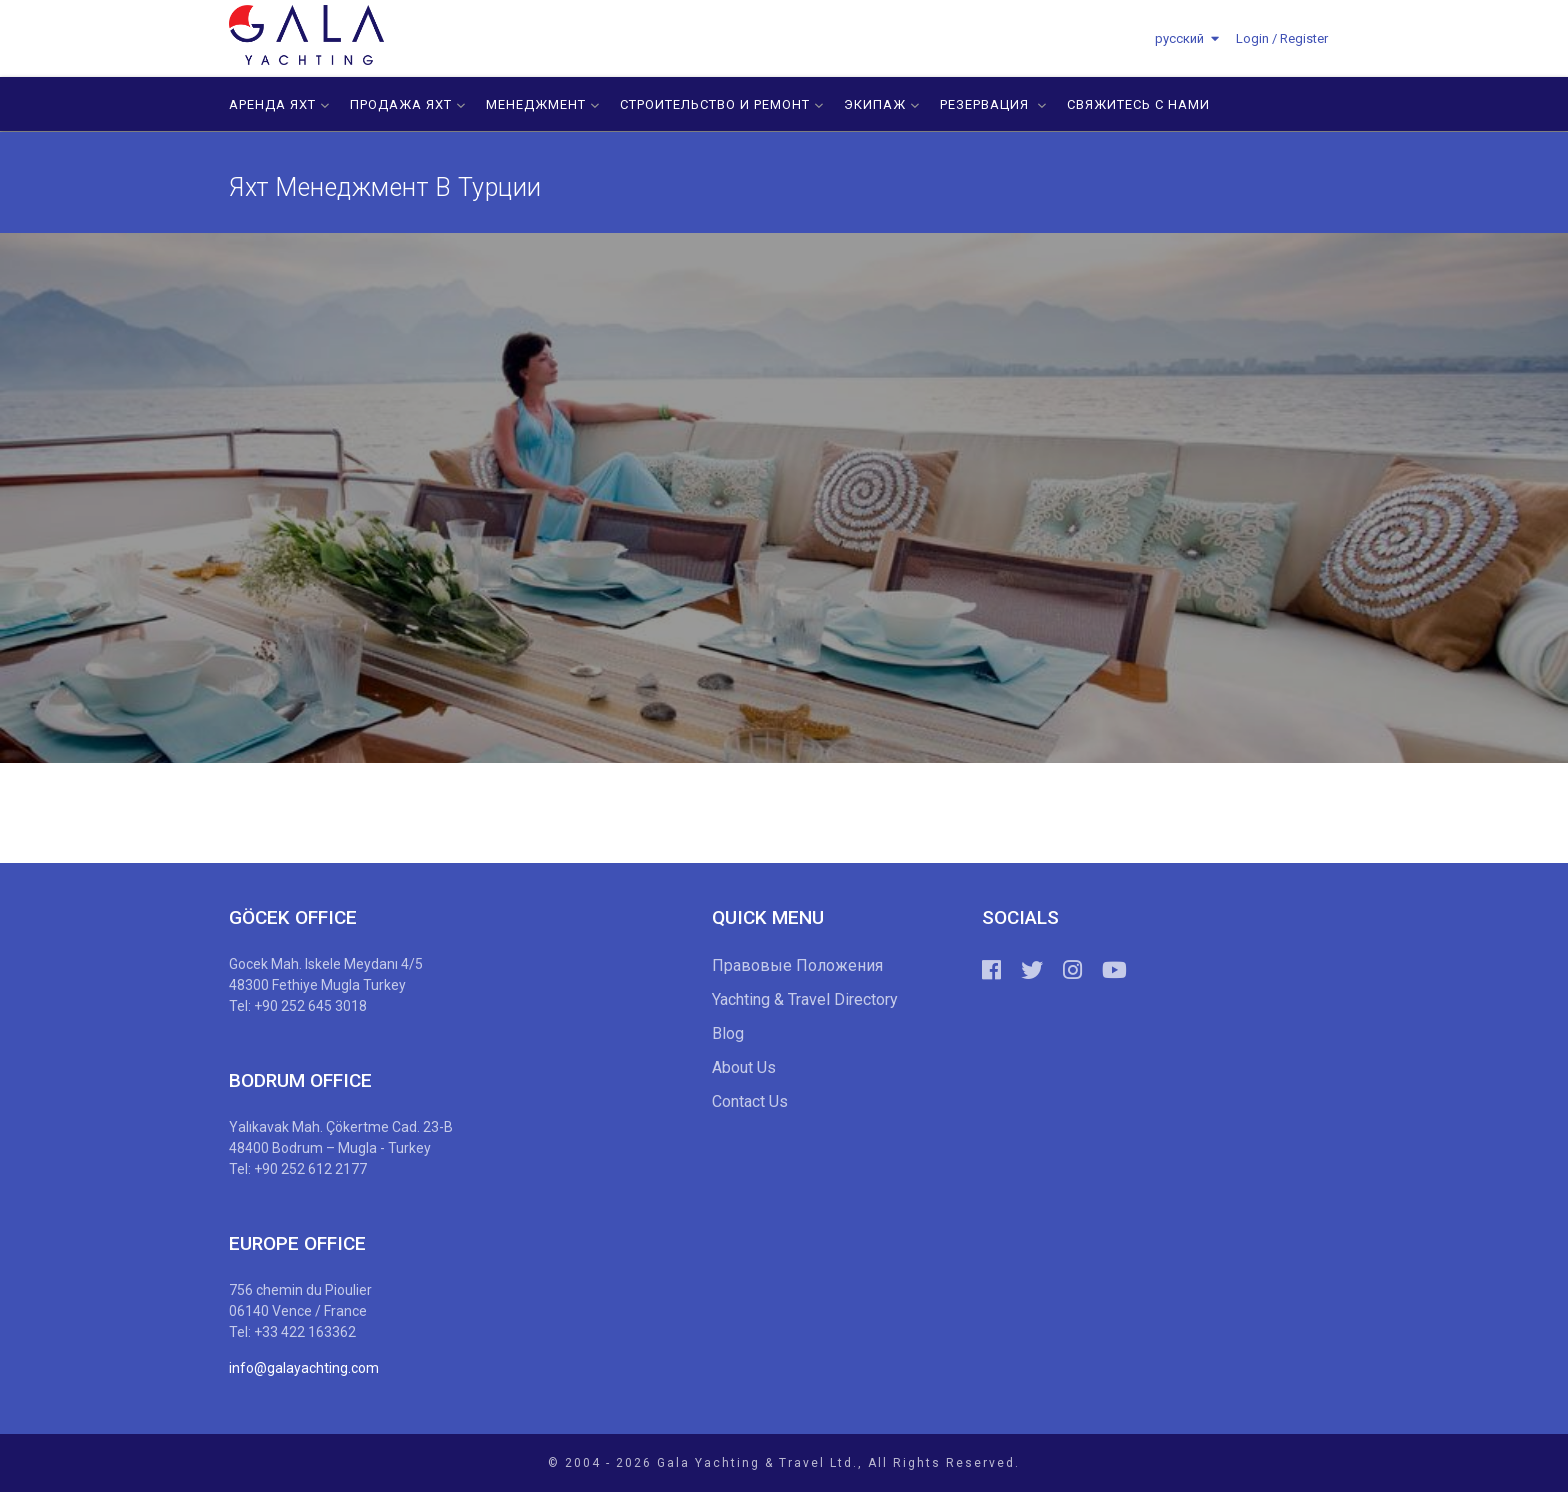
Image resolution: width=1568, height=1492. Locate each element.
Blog (728, 1033)
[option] (784, 498)
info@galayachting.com (304, 1368)
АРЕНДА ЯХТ (279, 104)
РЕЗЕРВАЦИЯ (993, 104)
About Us (744, 1067)
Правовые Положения (797, 965)
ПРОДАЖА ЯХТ (408, 104)
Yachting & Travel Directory (805, 999)
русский (1179, 38)
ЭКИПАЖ (882, 104)
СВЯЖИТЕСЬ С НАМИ (1138, 104)
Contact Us (750, 1101)
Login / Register (1282, 38)
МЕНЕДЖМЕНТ (543, 104)
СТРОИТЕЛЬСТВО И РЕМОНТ (722, 104)
